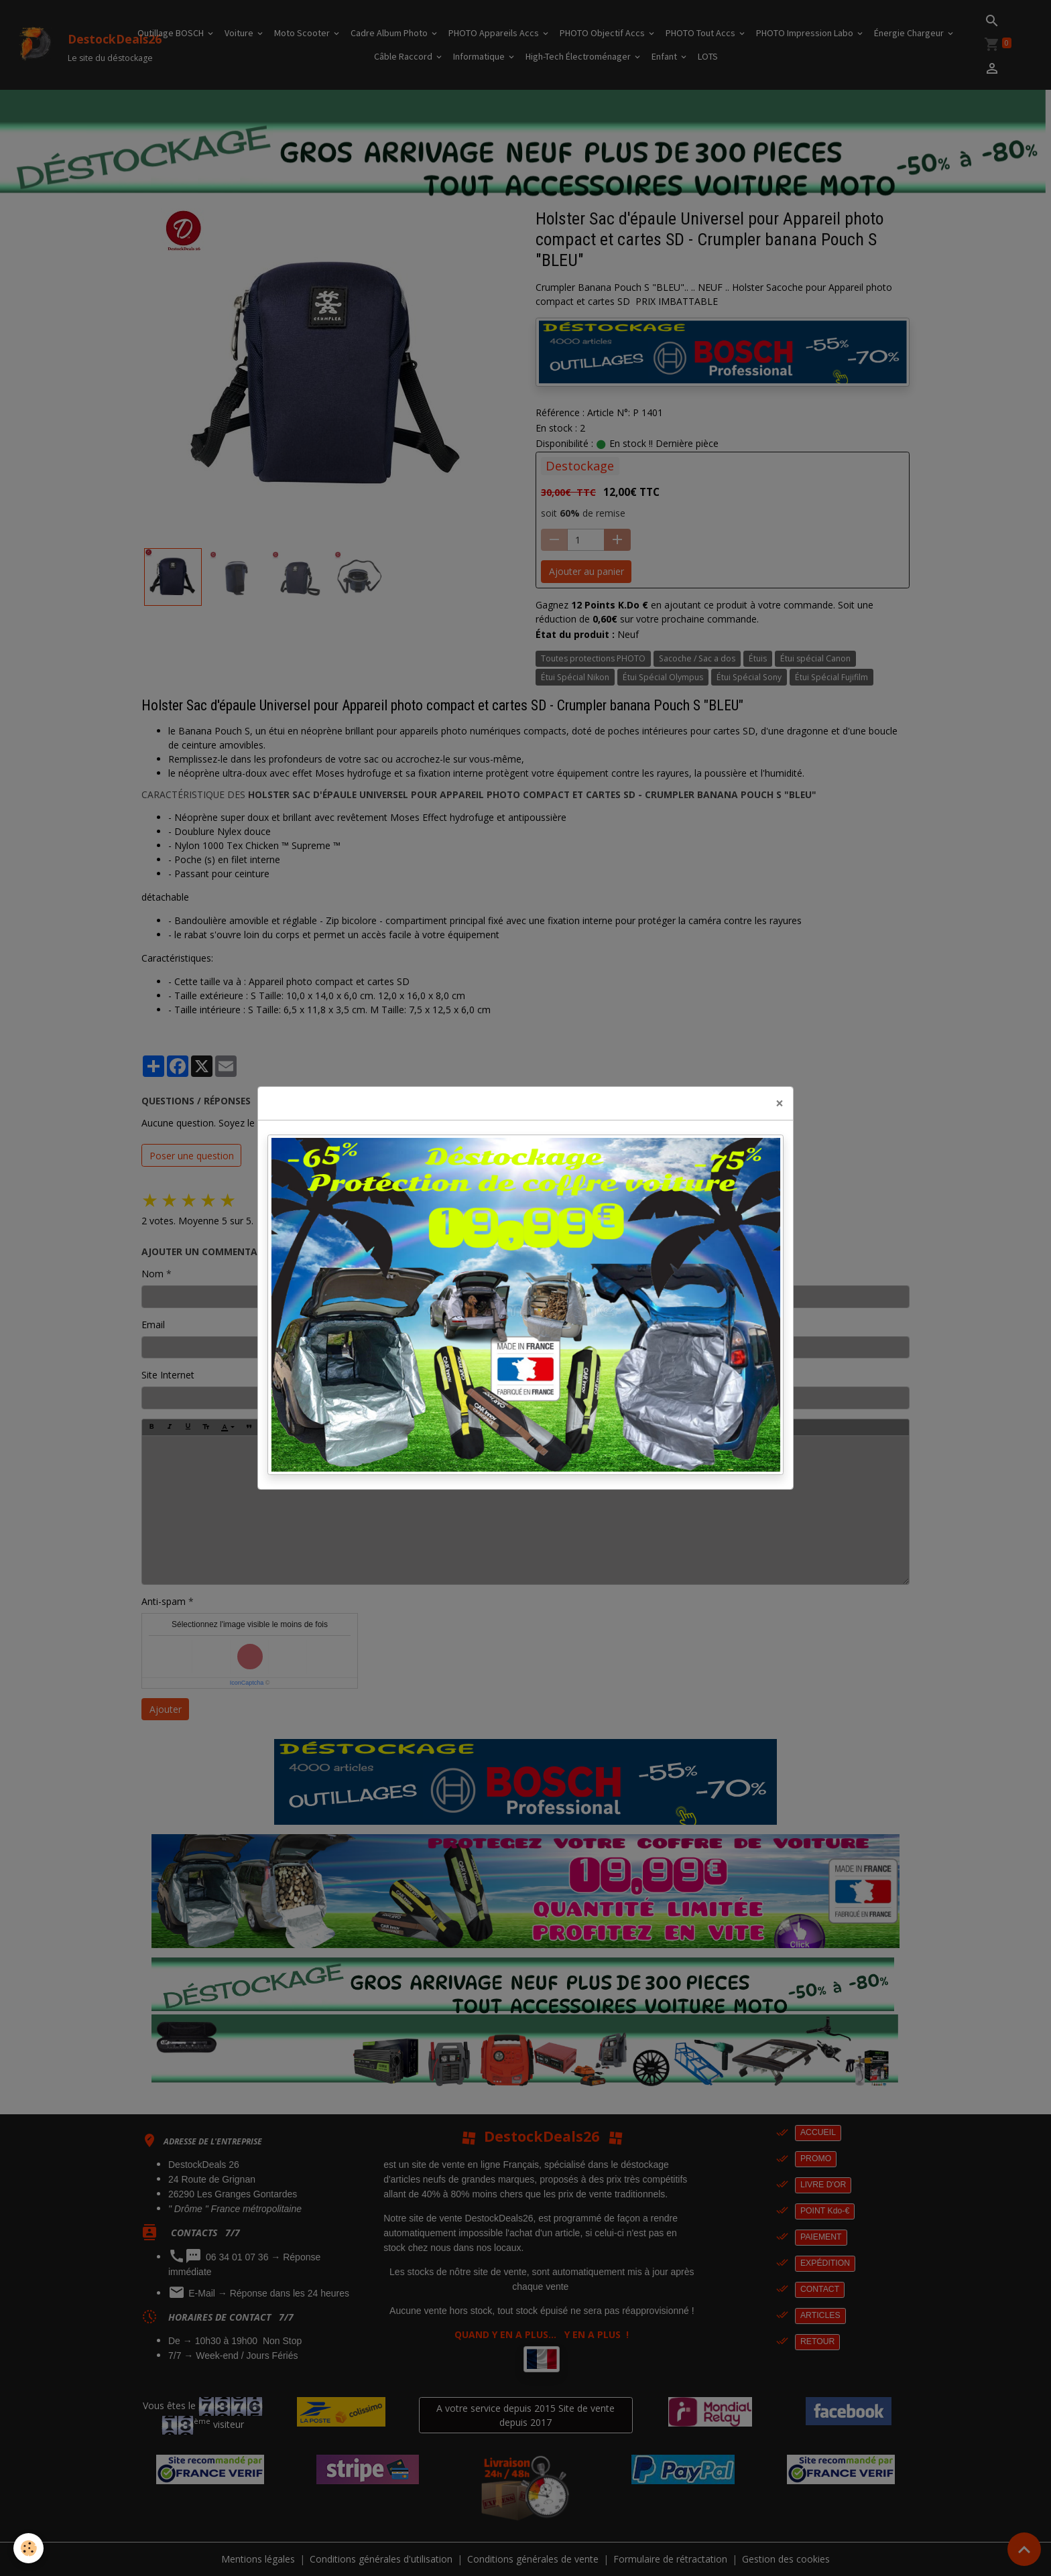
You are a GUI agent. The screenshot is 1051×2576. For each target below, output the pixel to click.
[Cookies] (28, 2548)
